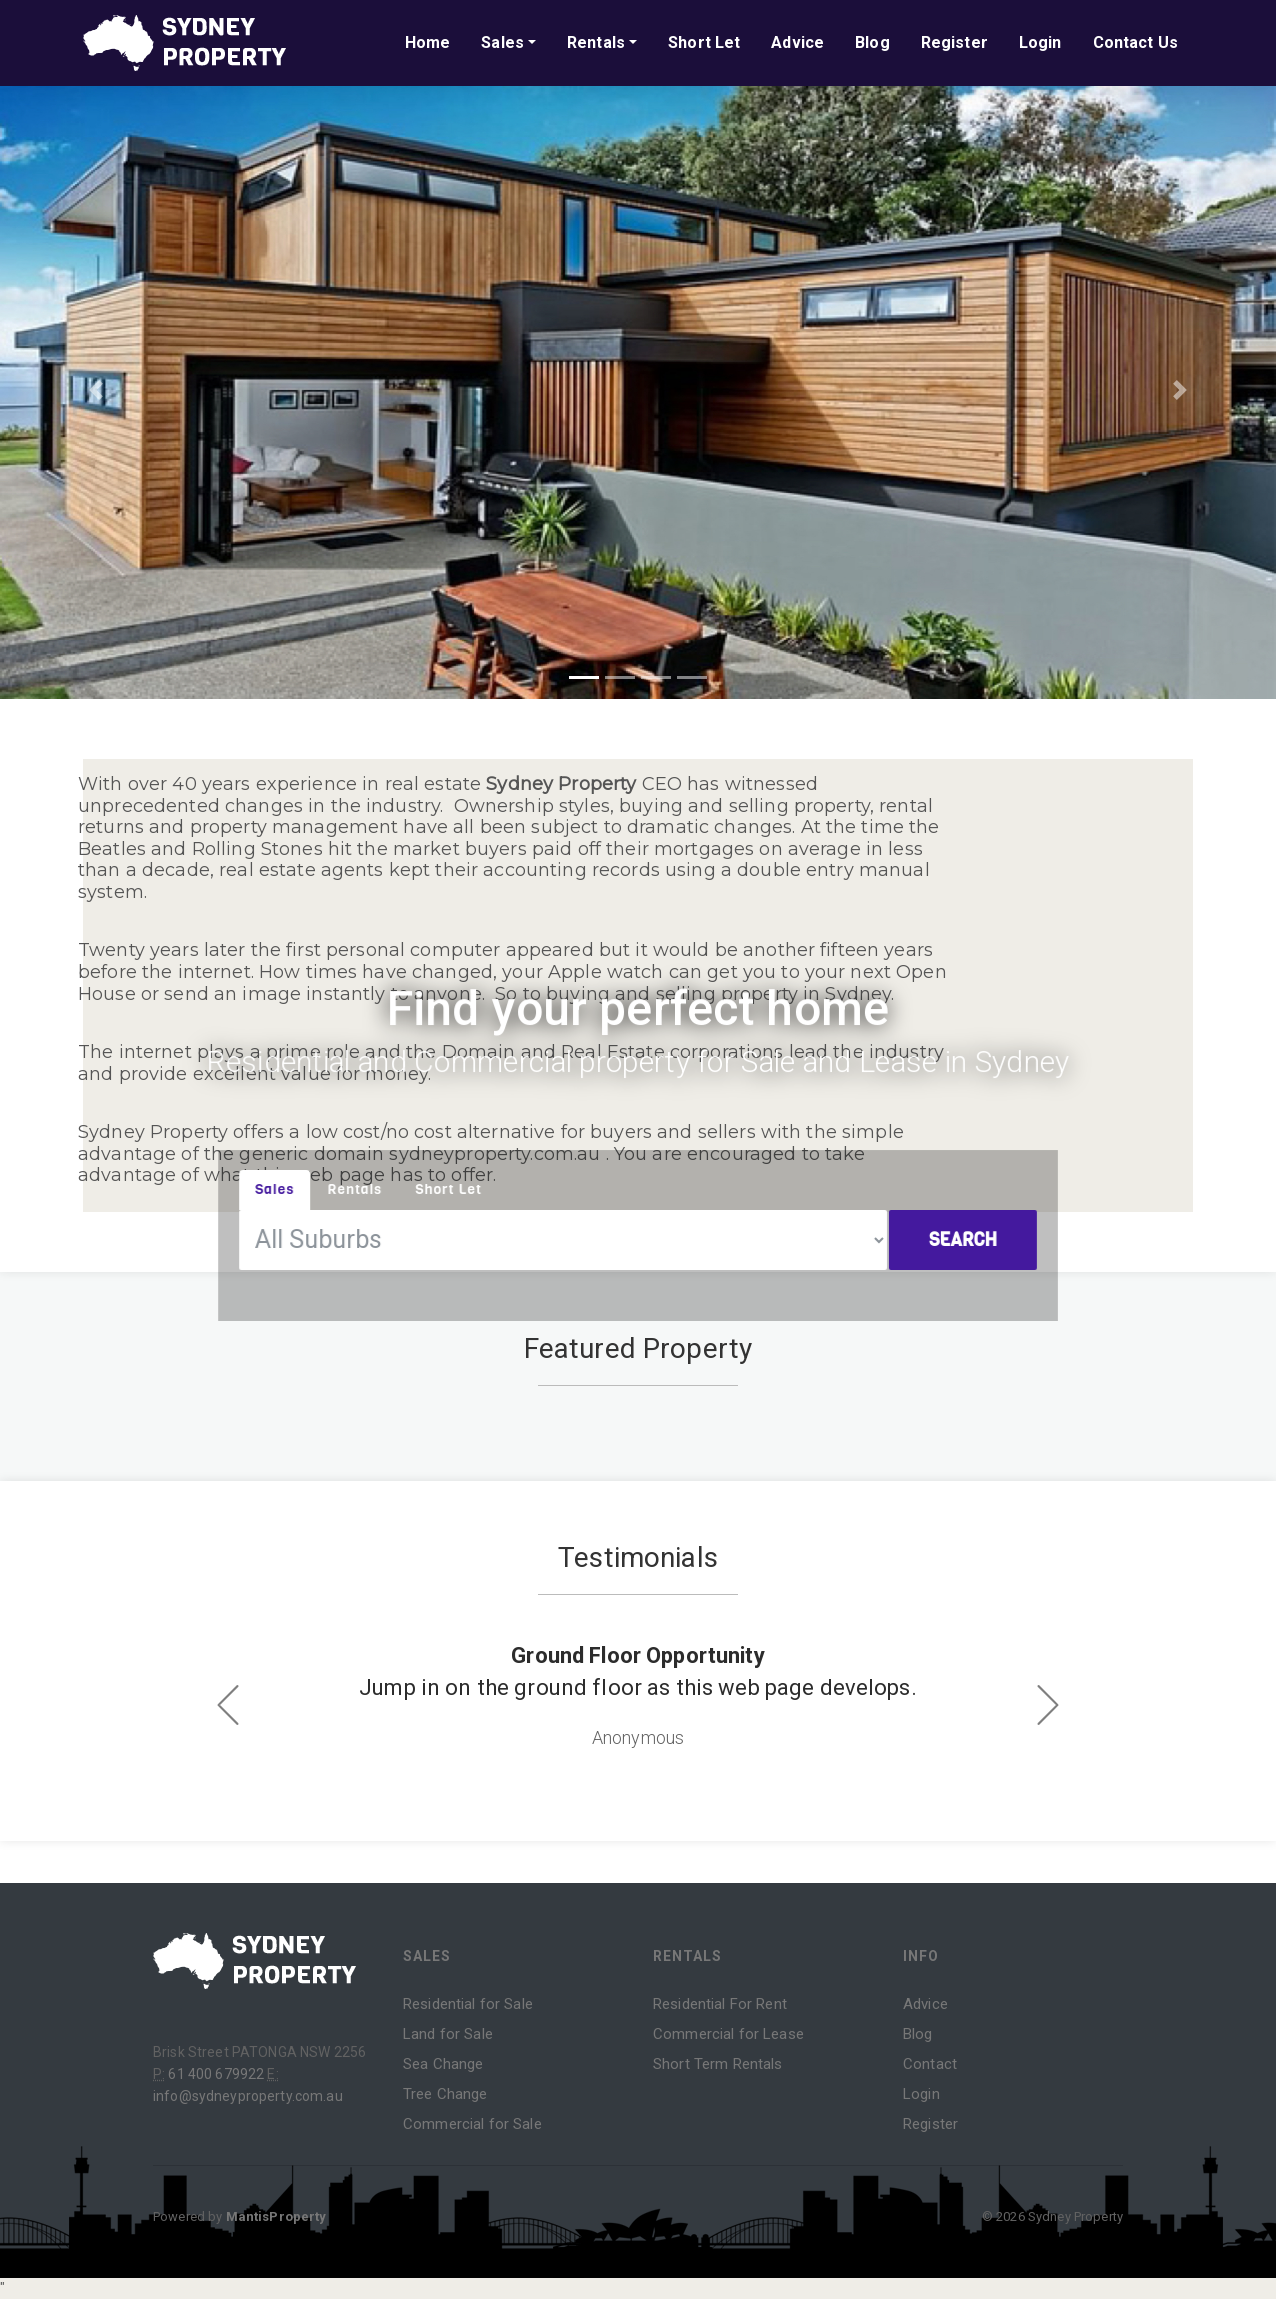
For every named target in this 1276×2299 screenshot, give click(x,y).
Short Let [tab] (454, 1188)
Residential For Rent (720, 2004)
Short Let (704, 42)
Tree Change (445, 2094)
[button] (95, 390)
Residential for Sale (468, 2004)
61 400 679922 (216, 2074)
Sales (427, 1956)
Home (428, 42)
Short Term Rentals (718, 2064)
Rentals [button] (596, 42)
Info (921, 1956)
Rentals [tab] (363, 1188)
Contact (930, 2064)
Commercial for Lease (728, 2034)
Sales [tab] (286, 1188)
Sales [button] (502, 42)
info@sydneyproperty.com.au (248, 2096)
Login (1040, 42)
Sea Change (443, 2064)
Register (954, 42)
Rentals (687, 1956)
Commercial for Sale (472, 2124)
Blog (872, 42)
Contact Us (1135, 42)
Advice (797, 42)
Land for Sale (448, 2034)
